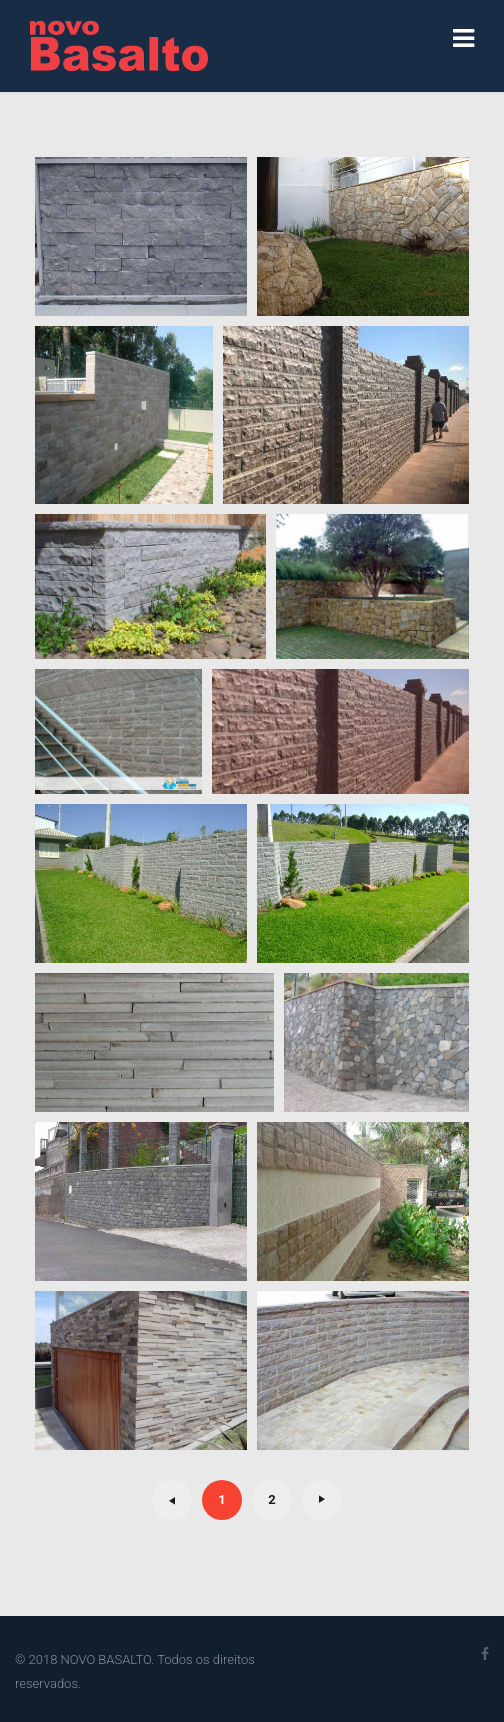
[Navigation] (463, 40)
